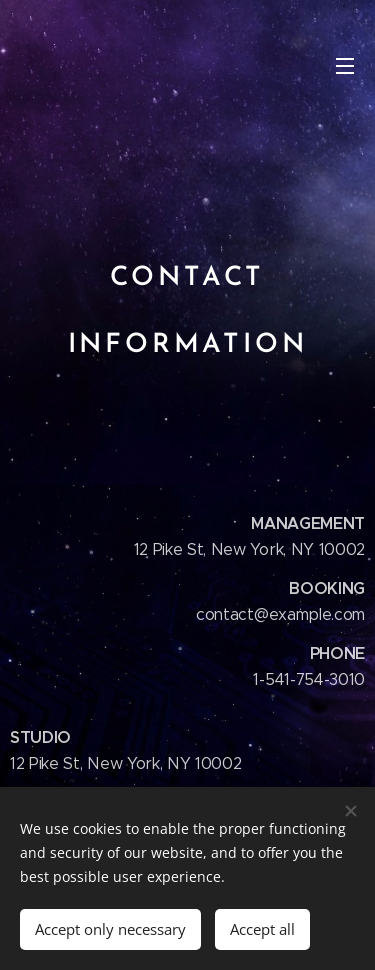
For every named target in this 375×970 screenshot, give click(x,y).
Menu (345, 66)
